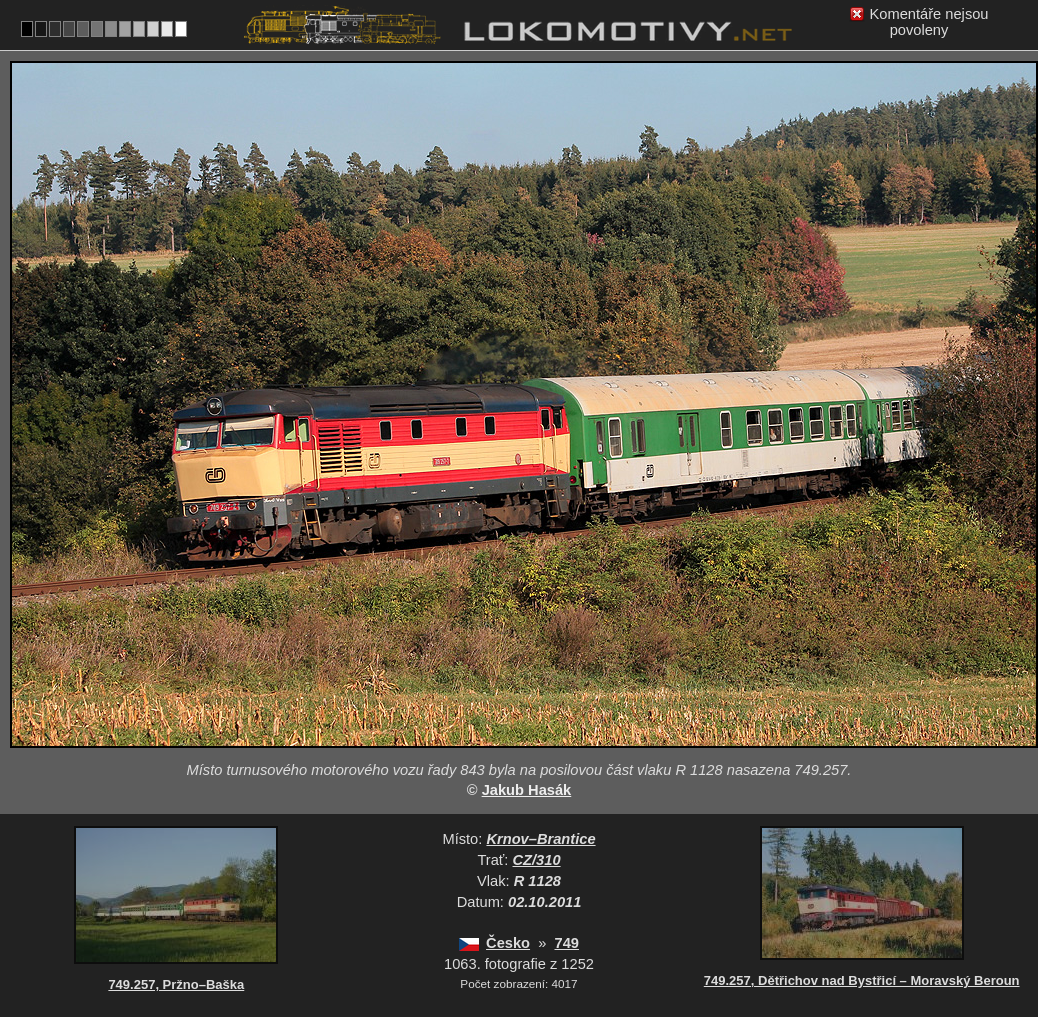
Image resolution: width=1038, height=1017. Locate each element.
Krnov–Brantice (540, 839)
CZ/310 (537, 860)
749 (567, 943)
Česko (508, 943)
